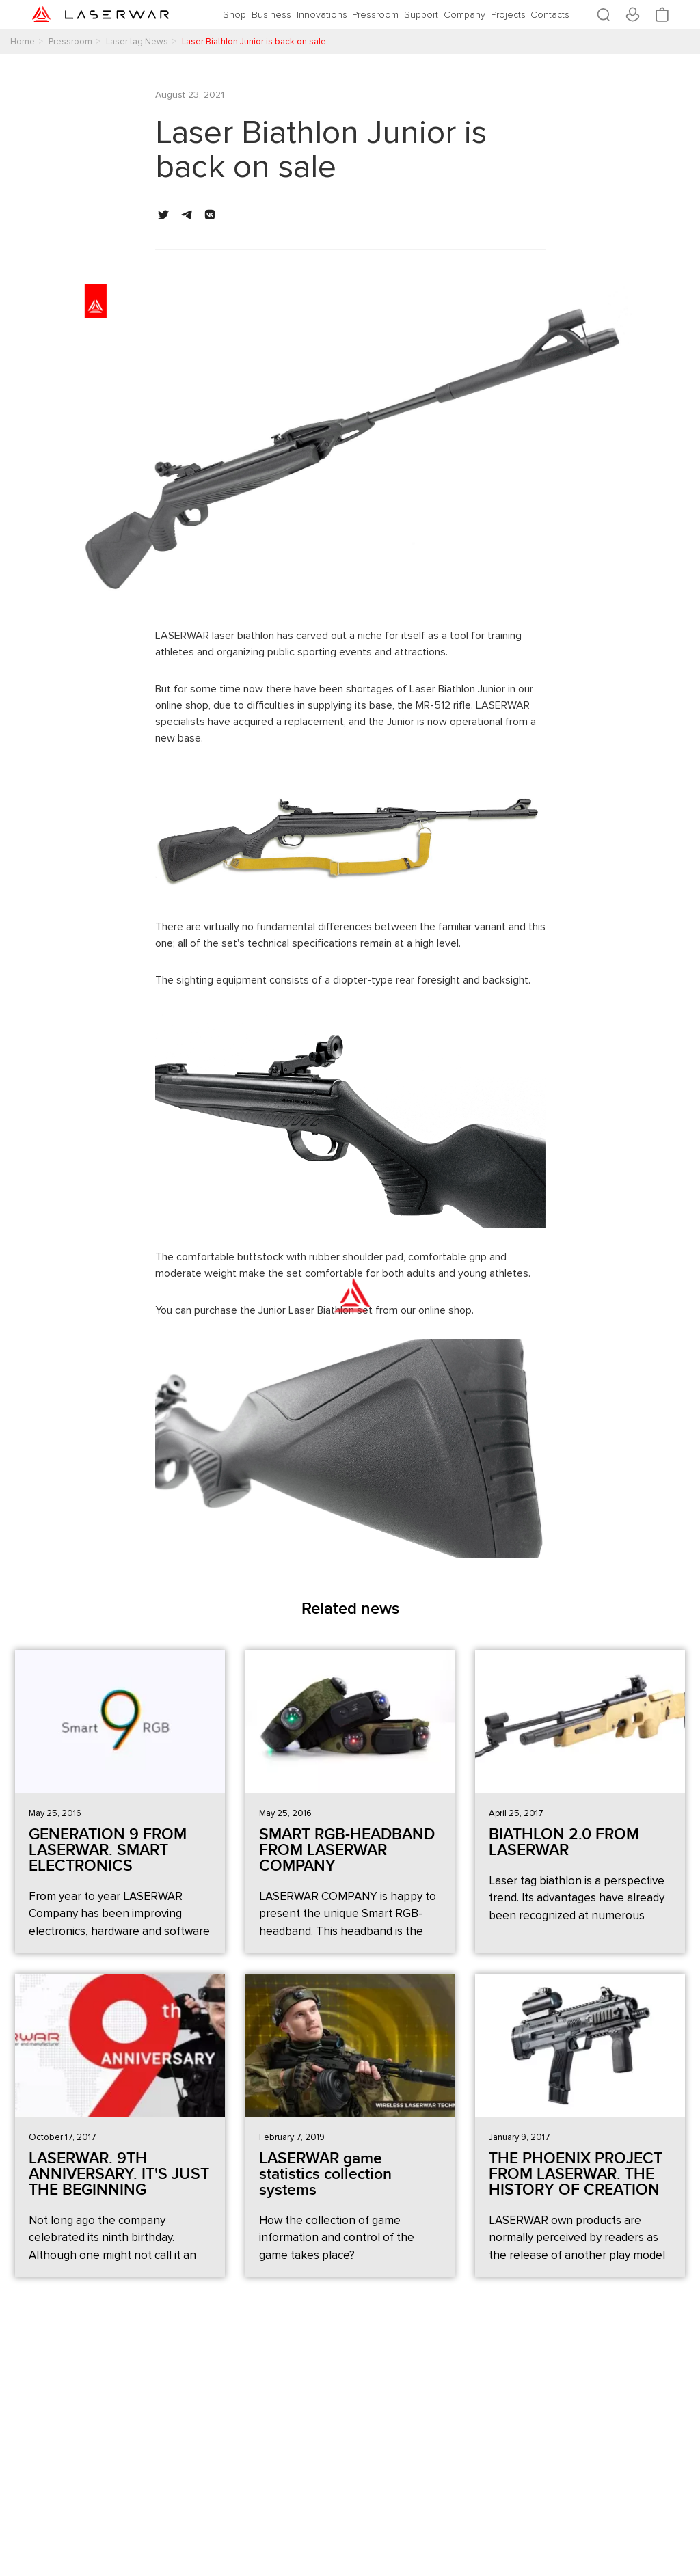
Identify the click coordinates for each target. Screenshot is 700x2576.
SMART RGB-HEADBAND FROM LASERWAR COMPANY (347, 1850)
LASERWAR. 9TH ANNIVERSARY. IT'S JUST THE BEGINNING (119, 2174)
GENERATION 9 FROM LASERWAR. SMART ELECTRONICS (108, 1850)
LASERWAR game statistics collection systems (325, 2174)
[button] (163, 214)
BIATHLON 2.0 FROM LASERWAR (564, 1842)
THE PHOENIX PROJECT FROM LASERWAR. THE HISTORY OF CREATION (575, 2174)
